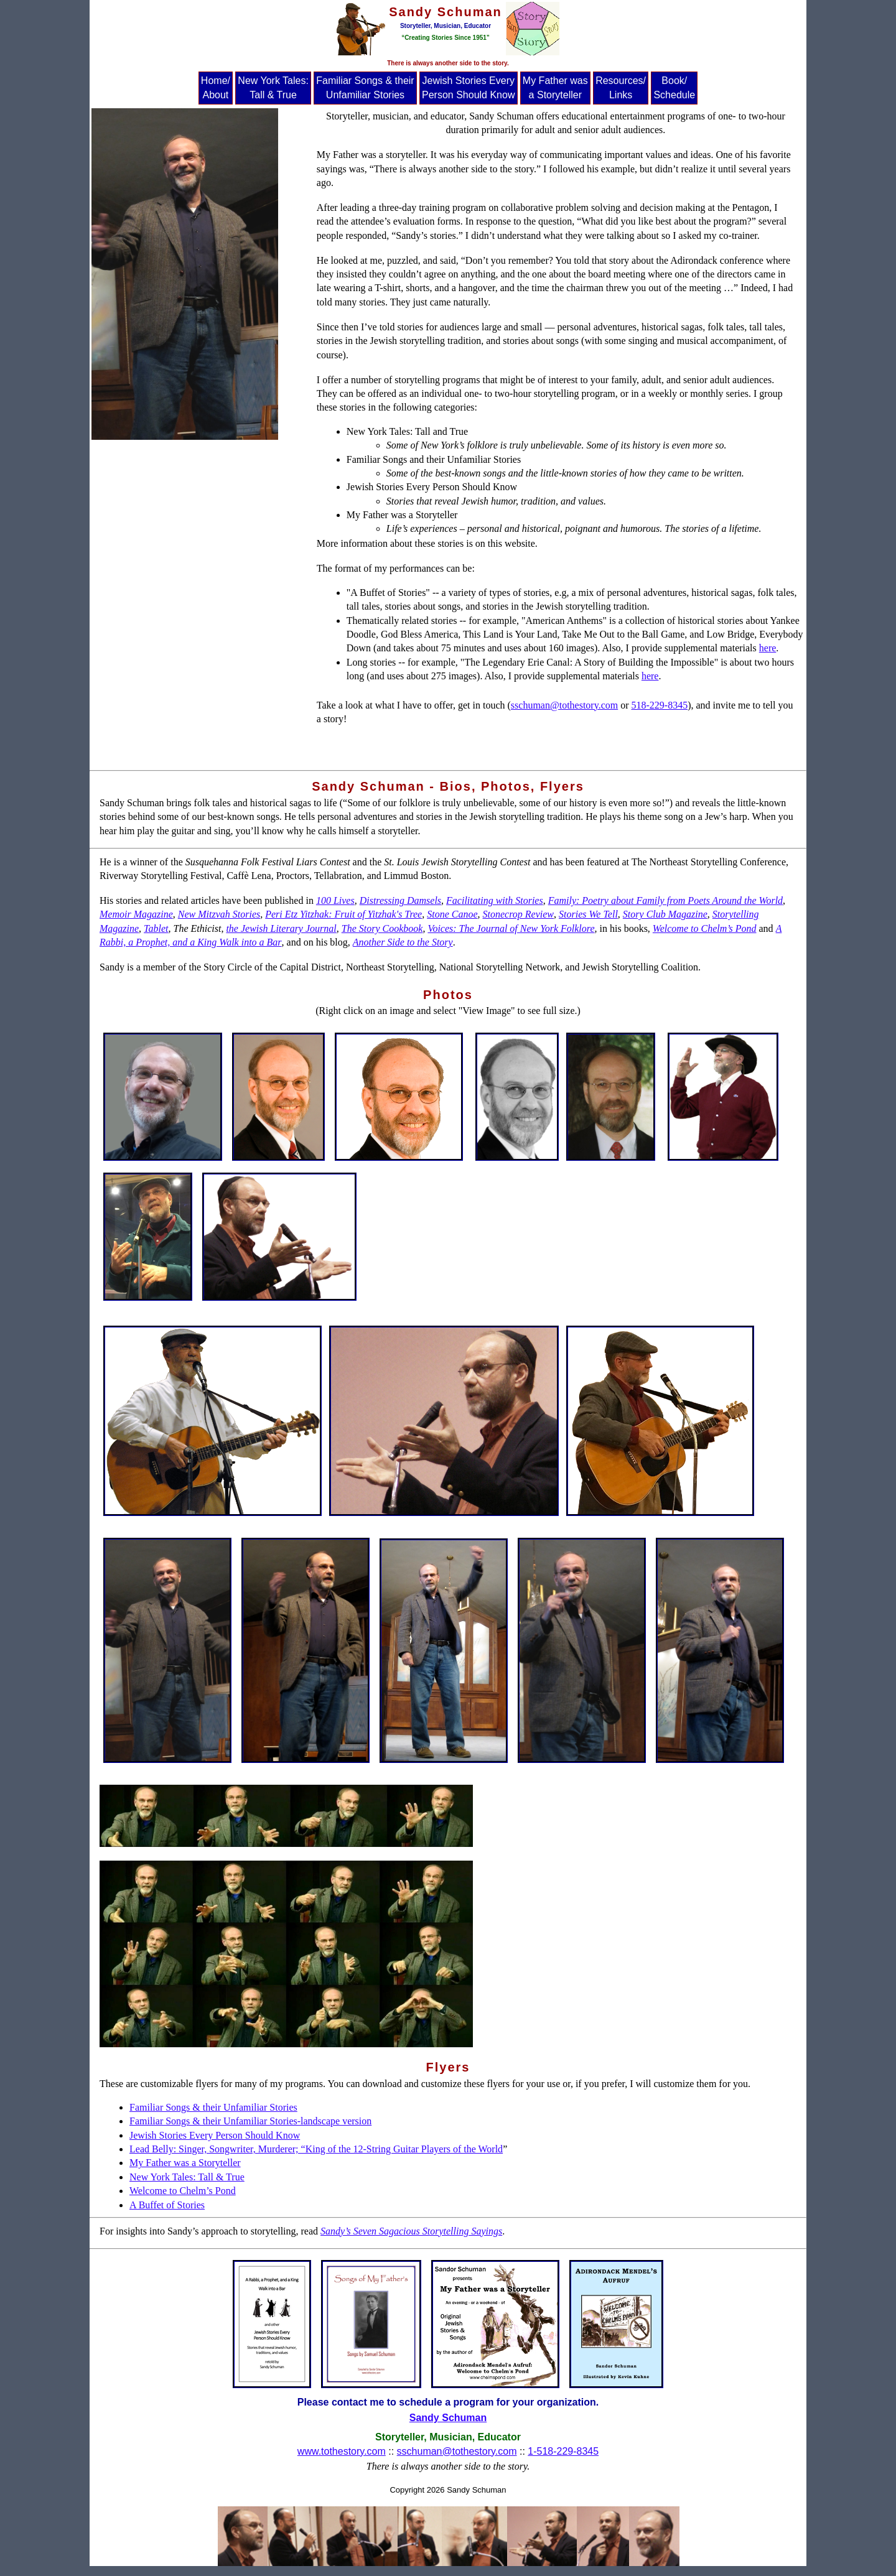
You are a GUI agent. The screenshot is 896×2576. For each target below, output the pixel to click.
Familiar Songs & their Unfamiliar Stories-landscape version (250, 2121)
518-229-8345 (660, 705)
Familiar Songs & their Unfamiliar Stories (365, 87)
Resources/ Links (620, 87)
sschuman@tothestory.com (564, 705)
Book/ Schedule (674, 87)
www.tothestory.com (341, 2451)
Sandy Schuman (448, 2417)
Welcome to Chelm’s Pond (182, 2190)
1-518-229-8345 (563, 2451)
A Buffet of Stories (167, 2205)
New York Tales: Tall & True (273, 87)
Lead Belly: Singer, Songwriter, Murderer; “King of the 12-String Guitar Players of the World (316, 2149)
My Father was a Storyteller (555, 87)
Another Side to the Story (403, 942)
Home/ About (215, 87)
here (768, 648)
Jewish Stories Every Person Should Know (468, 87)
